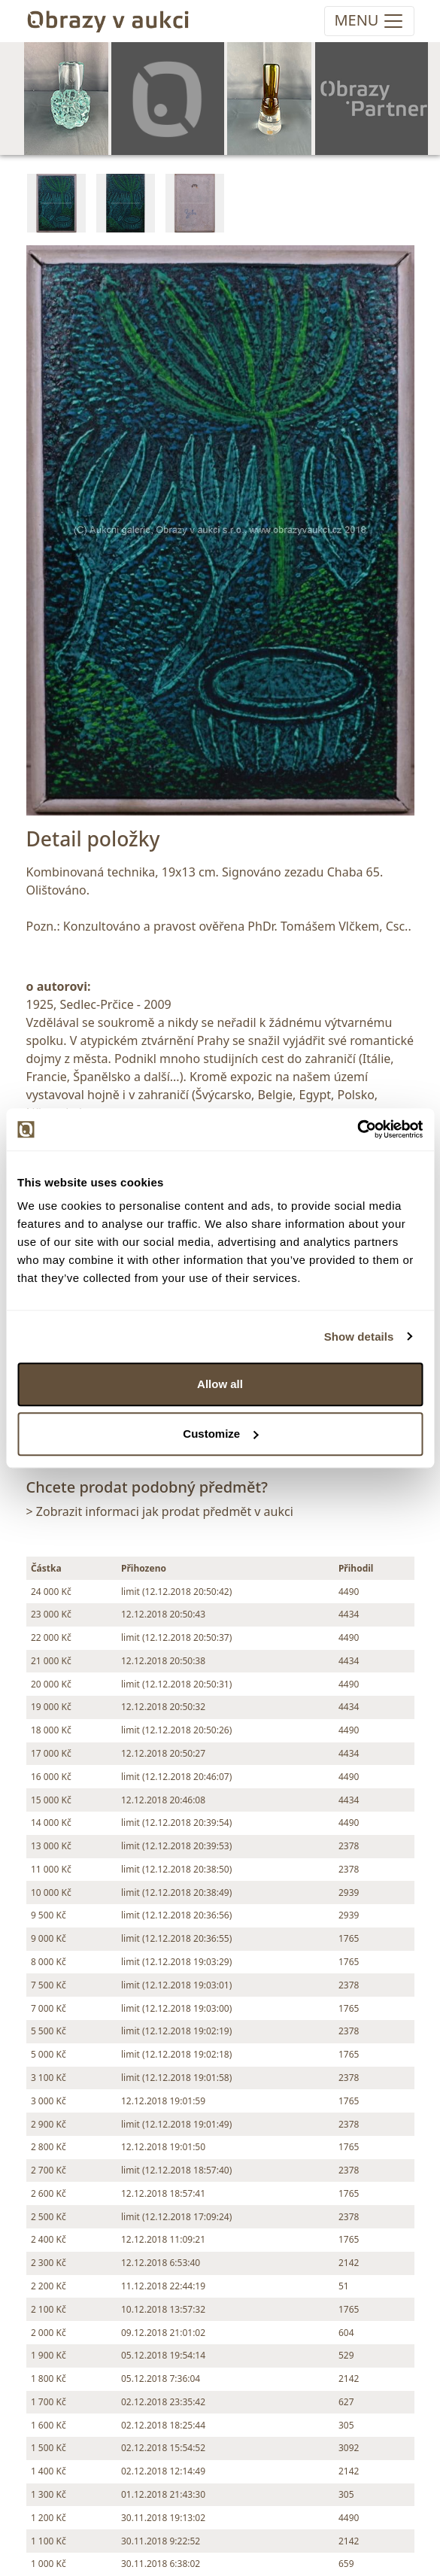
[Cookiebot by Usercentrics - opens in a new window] (357, 1129)
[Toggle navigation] (369, 21)
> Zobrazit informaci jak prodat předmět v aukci (159, 1511)
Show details (359, 1336)
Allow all (220, 1384)
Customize (220, 1433)
